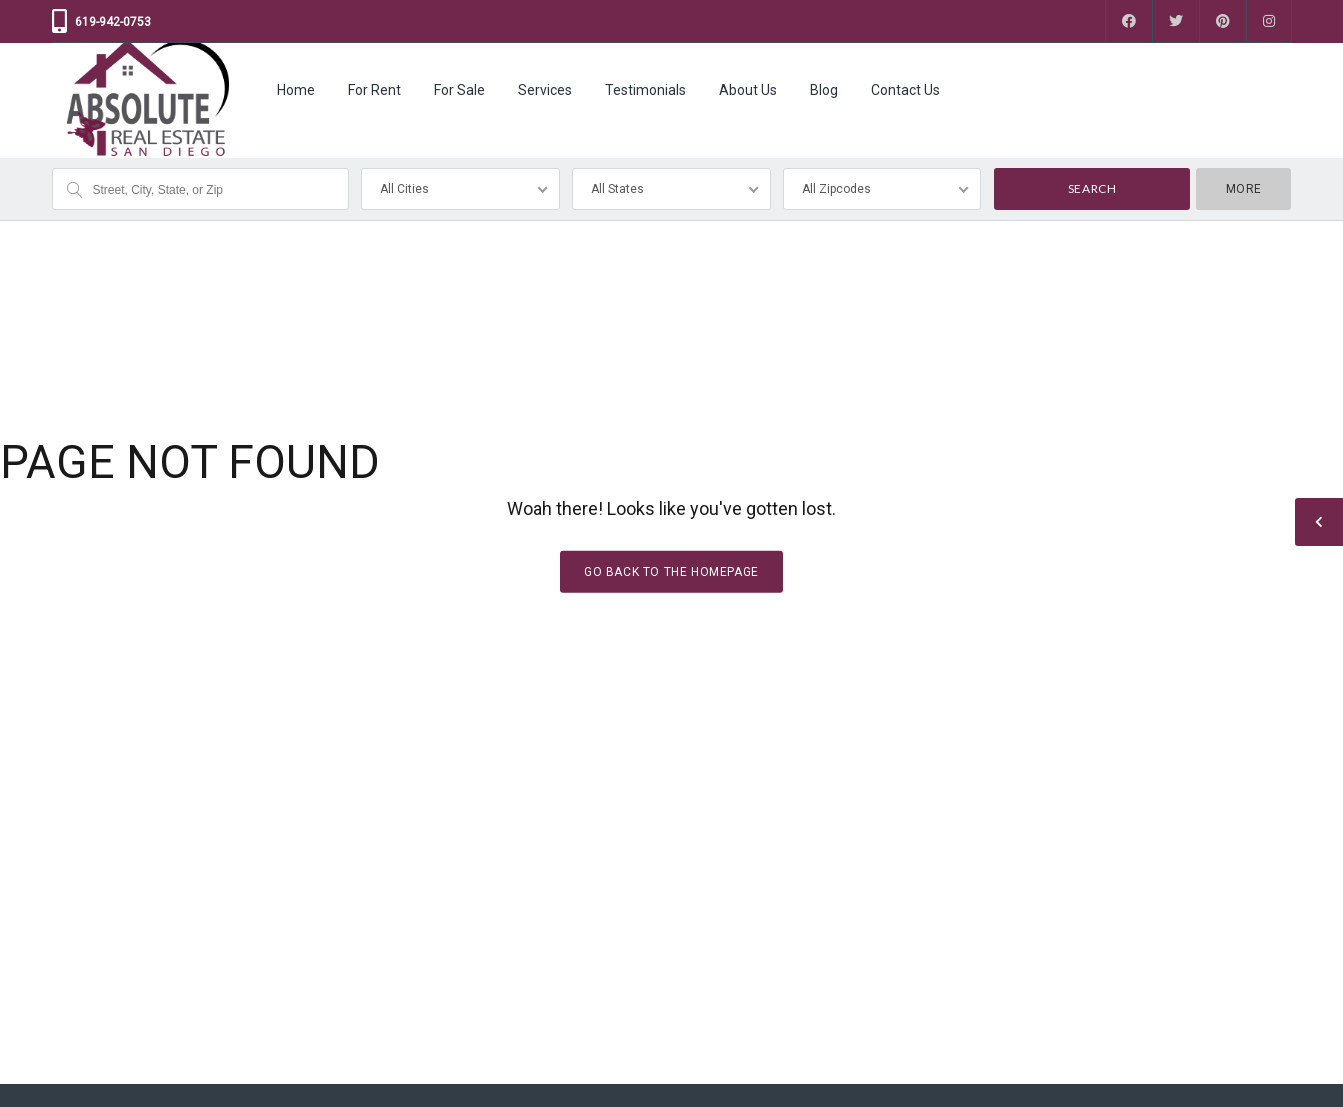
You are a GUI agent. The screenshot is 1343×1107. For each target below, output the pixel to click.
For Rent (374, 90)
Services (545, 90)
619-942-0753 (113, 22)
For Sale (459, 90)
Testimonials (645, 90)
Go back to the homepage (671, 571)
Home (296, 90)
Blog (824, 90)
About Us (748, 90)
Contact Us (905, 90)
